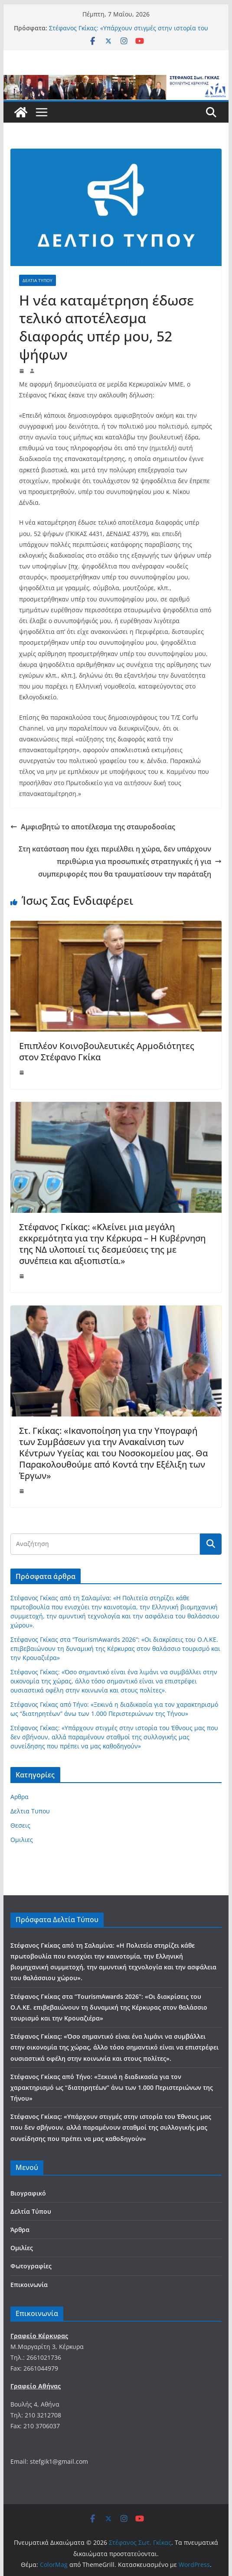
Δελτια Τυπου (37, 280)
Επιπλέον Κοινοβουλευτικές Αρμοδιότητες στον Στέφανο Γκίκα (106, 1051)
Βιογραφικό (28, 2193)
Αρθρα (19, 1797)
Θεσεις (20, 1825)
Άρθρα (19, 2229)
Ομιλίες (21, 2248)
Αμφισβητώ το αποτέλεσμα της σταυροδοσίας (92, 827)
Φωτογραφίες (31, 2266)
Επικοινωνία (29, 2284)
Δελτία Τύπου (30, 2211)
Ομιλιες (21, 1839)
